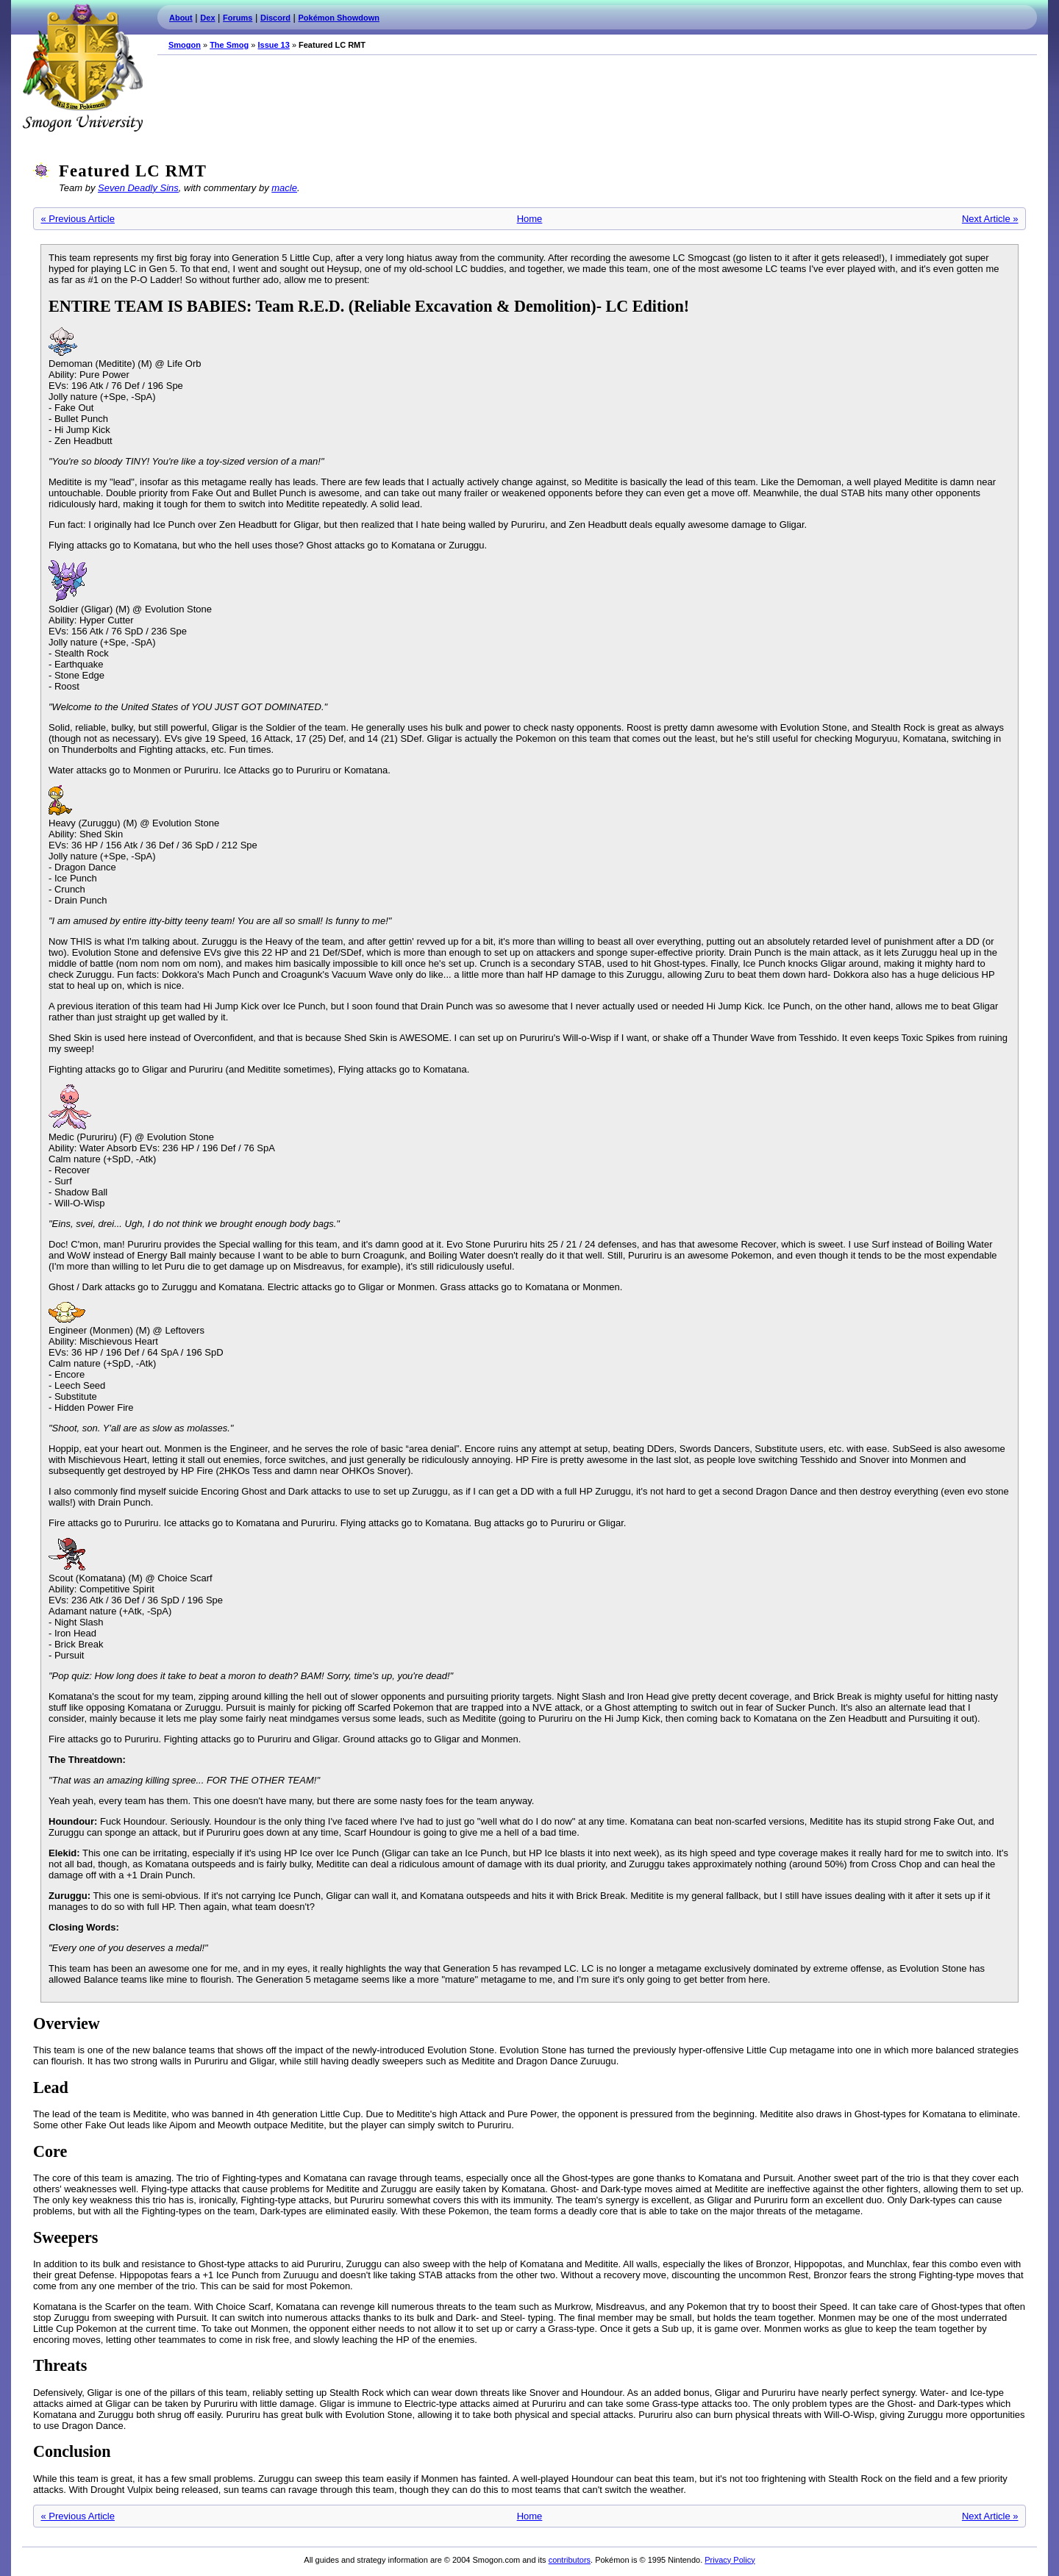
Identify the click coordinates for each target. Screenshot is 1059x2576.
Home (530, 218)
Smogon (184, 44)
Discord (275, 17)
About (181, 17)
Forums (237, 17)
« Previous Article (78, 218)
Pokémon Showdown (339, 17)
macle (284, 187)
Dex (207, 17)
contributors (570, 2559)
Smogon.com (82, 68)
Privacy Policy (730, 2559)
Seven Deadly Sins (138, 187)
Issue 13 (273, 44)
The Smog (229, 44)
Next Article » (990, 218)
